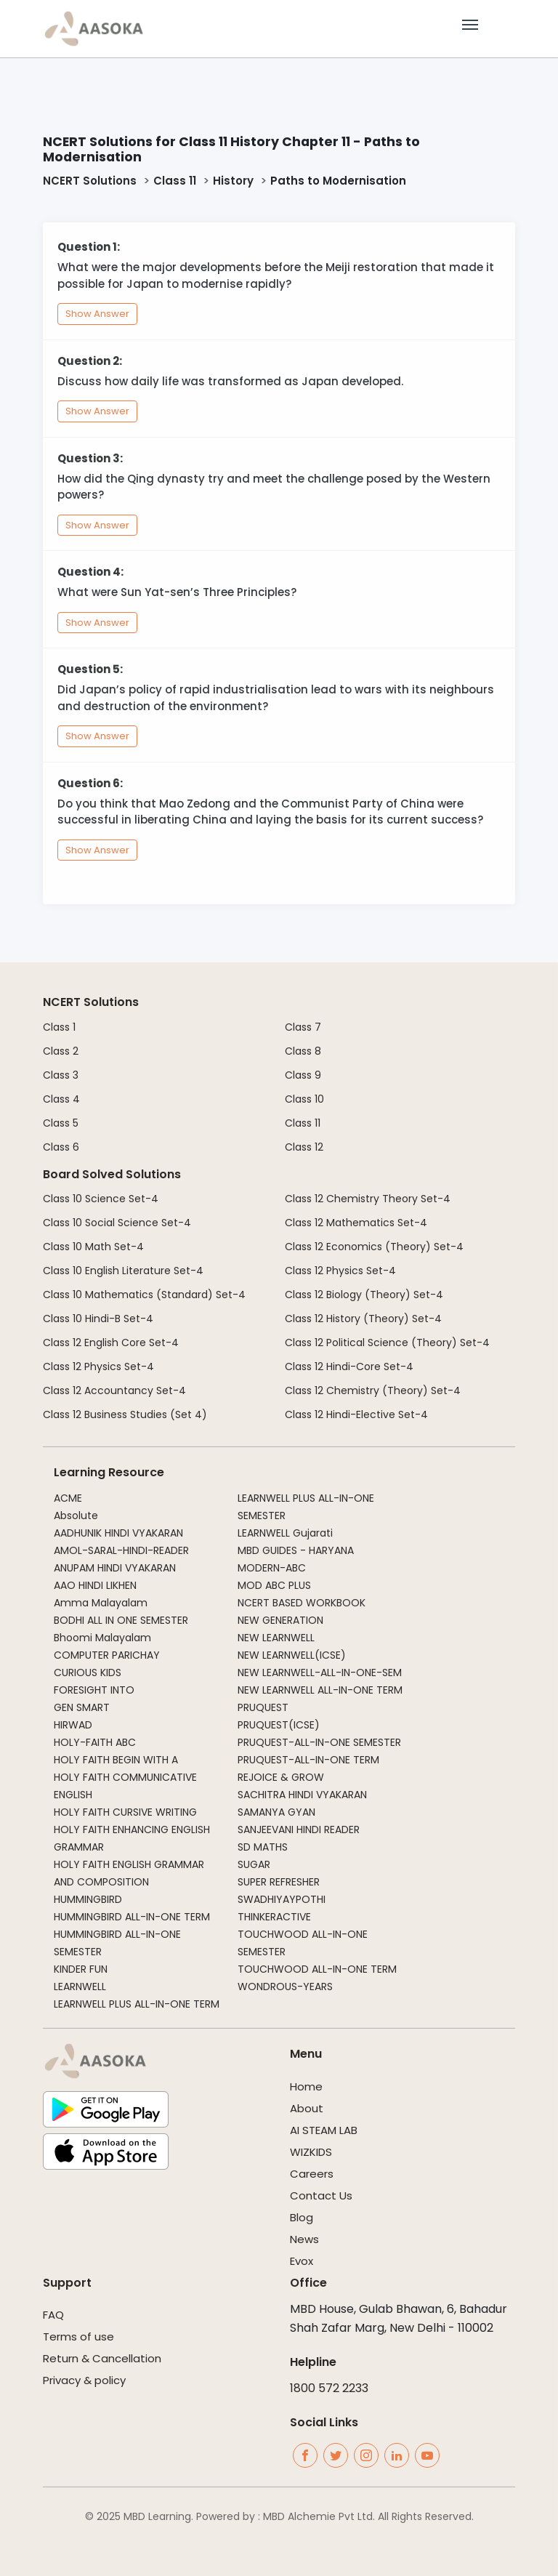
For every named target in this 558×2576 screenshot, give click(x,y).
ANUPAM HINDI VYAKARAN (115, 1568)
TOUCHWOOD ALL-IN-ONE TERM (317, 1969)
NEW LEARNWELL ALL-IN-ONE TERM (320, 1690)
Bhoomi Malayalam (102, 1637)
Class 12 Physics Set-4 (98, 1366)
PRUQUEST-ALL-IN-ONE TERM (308, 1759)
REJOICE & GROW (281, 1777)
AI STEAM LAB (323, 2130)
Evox (301, 2261)
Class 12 (304, 1147)
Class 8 (303, 1051)
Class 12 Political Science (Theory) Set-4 (387, 1342)
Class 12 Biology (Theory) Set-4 (364, 1294)
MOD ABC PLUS (274, 1585)
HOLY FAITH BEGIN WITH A (116, 1759)
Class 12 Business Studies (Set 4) (125, 1414)
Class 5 (60, 1123)
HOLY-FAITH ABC (95, 1742)
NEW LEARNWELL (276, 1637)
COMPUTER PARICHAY (107, 1655)
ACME (68, 1498)
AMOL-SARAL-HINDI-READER (121, 1550)
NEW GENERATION (280, 1620)
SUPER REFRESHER (279, 1882)
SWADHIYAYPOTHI (282, 1899)
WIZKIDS (311, 2152)
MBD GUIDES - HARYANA (296, 1550)
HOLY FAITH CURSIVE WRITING (125, 1812)
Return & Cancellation (102, 2358)
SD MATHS (263, 1847)
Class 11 (174, 180)
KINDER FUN (81, 1969)
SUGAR (254, 1864)
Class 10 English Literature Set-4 (123, 1270)
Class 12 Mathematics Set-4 (356, 1222)
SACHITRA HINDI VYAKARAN (302, 1794)
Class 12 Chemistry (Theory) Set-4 (373, 1390)
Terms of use (78, 2336)
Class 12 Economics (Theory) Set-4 (374, 1246)
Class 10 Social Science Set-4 (117, 1222)
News (304, 2239)
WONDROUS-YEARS (285, 1986)
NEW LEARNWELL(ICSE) (292, 1655)
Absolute (76, 1515)
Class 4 (61, 1099)
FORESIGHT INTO (94, 1690)
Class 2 (60, 1051)
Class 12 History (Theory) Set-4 (363, 1318)
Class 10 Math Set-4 (93, 1246)
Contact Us (321, 2195)
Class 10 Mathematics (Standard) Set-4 (144, 1294)
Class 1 (59, 1027)
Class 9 (303, 1075)
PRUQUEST (263, 1707)
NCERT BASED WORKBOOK (301, 1602)
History (233, 180)
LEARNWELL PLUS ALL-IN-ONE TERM (136, 2004)
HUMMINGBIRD (88, 1899)
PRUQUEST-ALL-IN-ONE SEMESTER (319, 1742)
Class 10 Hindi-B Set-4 (98, 1318)
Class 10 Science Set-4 (100, 1198)
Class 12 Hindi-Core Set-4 (349, 1366)
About (306, 2108)
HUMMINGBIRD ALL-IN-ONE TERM (132, 1916)
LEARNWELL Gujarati (285, 1533)
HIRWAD (73, 1725)
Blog (301, 2217)
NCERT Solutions (90, 180)
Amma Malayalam (100, 1602)
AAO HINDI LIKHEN (95, 1585)
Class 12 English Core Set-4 (111, 1342)
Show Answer (97, 314)
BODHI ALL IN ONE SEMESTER (121, 1620)
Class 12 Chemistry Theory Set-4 (367, 1198)
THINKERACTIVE (274, 1916)
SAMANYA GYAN (276, 1812)
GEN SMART (82, 1707)
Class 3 (60, 1075)
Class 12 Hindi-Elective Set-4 (356, 1414)
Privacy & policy (84, 2380)
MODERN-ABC (272, 1568)
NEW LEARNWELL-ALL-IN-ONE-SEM (320, 1672)
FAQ (53, 2314)
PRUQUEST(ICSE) (279, 1725)
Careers (311, 2173)
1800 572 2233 (329, 2388)
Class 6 (61, 1147)
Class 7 (303, 1027)
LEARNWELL (80, 1986)
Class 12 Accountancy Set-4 (114, 1390)
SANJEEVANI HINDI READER (299, 1829)
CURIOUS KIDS (87, 1672)
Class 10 (304, 1099)
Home (306, 2086)
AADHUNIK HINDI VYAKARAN (118, 1533)
